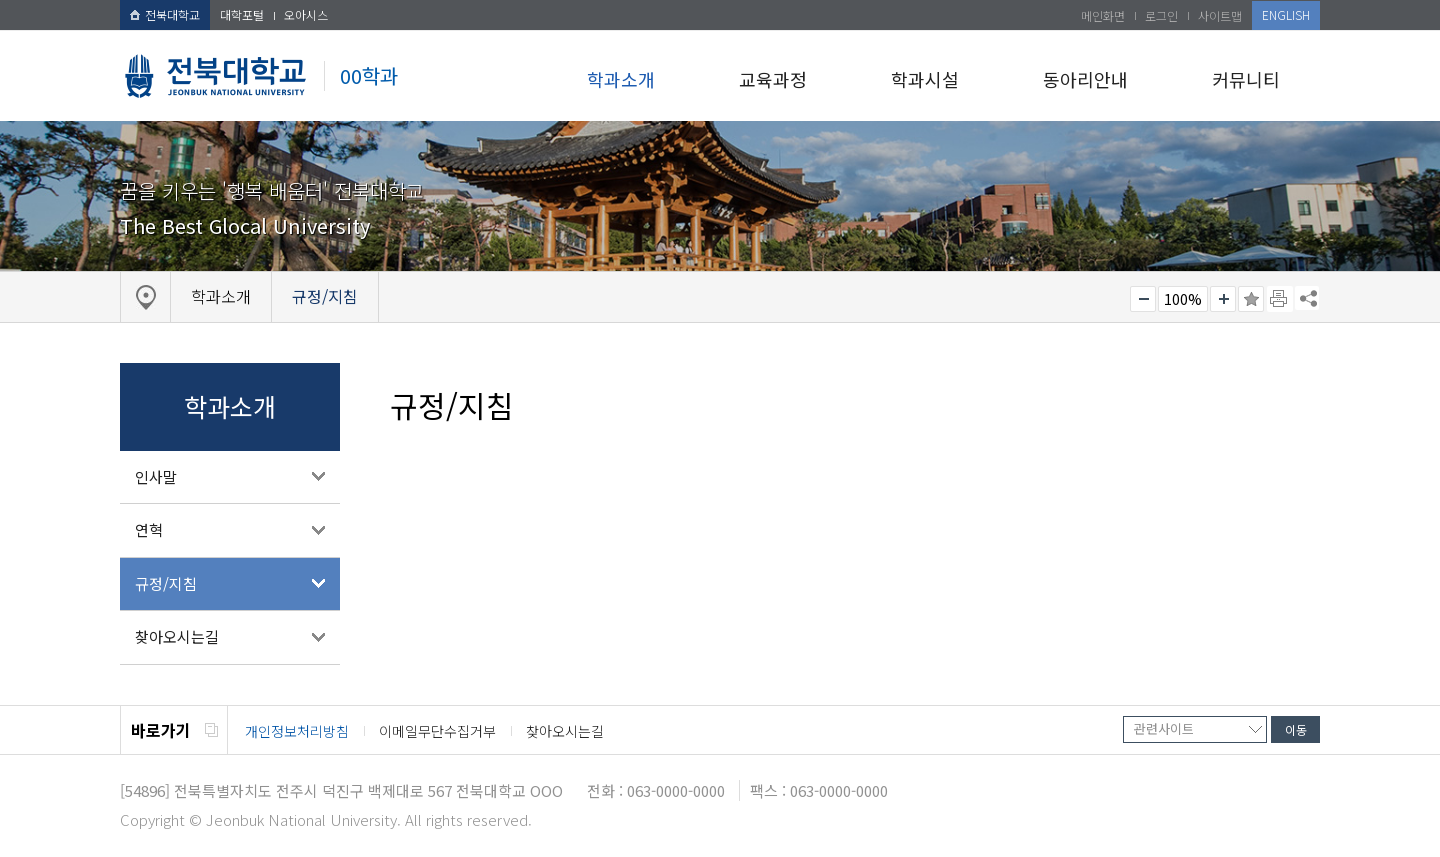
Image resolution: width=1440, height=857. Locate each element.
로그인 (1161, 15)
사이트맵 (1220, 15)
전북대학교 (165, 14)
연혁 (149, 529)
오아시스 (306, 14)
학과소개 (621, 79)
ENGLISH (1286, 14)
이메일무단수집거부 (437, 731)
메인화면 (1103, 15)
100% (1183, 299)
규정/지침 (166, 583)
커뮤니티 (1246, 79)
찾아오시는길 (177, 636)
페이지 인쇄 (1280, 299)
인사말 (156, 476)
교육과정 (773, 79)
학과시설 (925, 79)
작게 (1143, 299)
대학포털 (242, 14)
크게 (1223, 299)
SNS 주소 (1307, 298)
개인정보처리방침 (297, 731)
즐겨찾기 (1251, 299)
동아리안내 (1085, 79)
